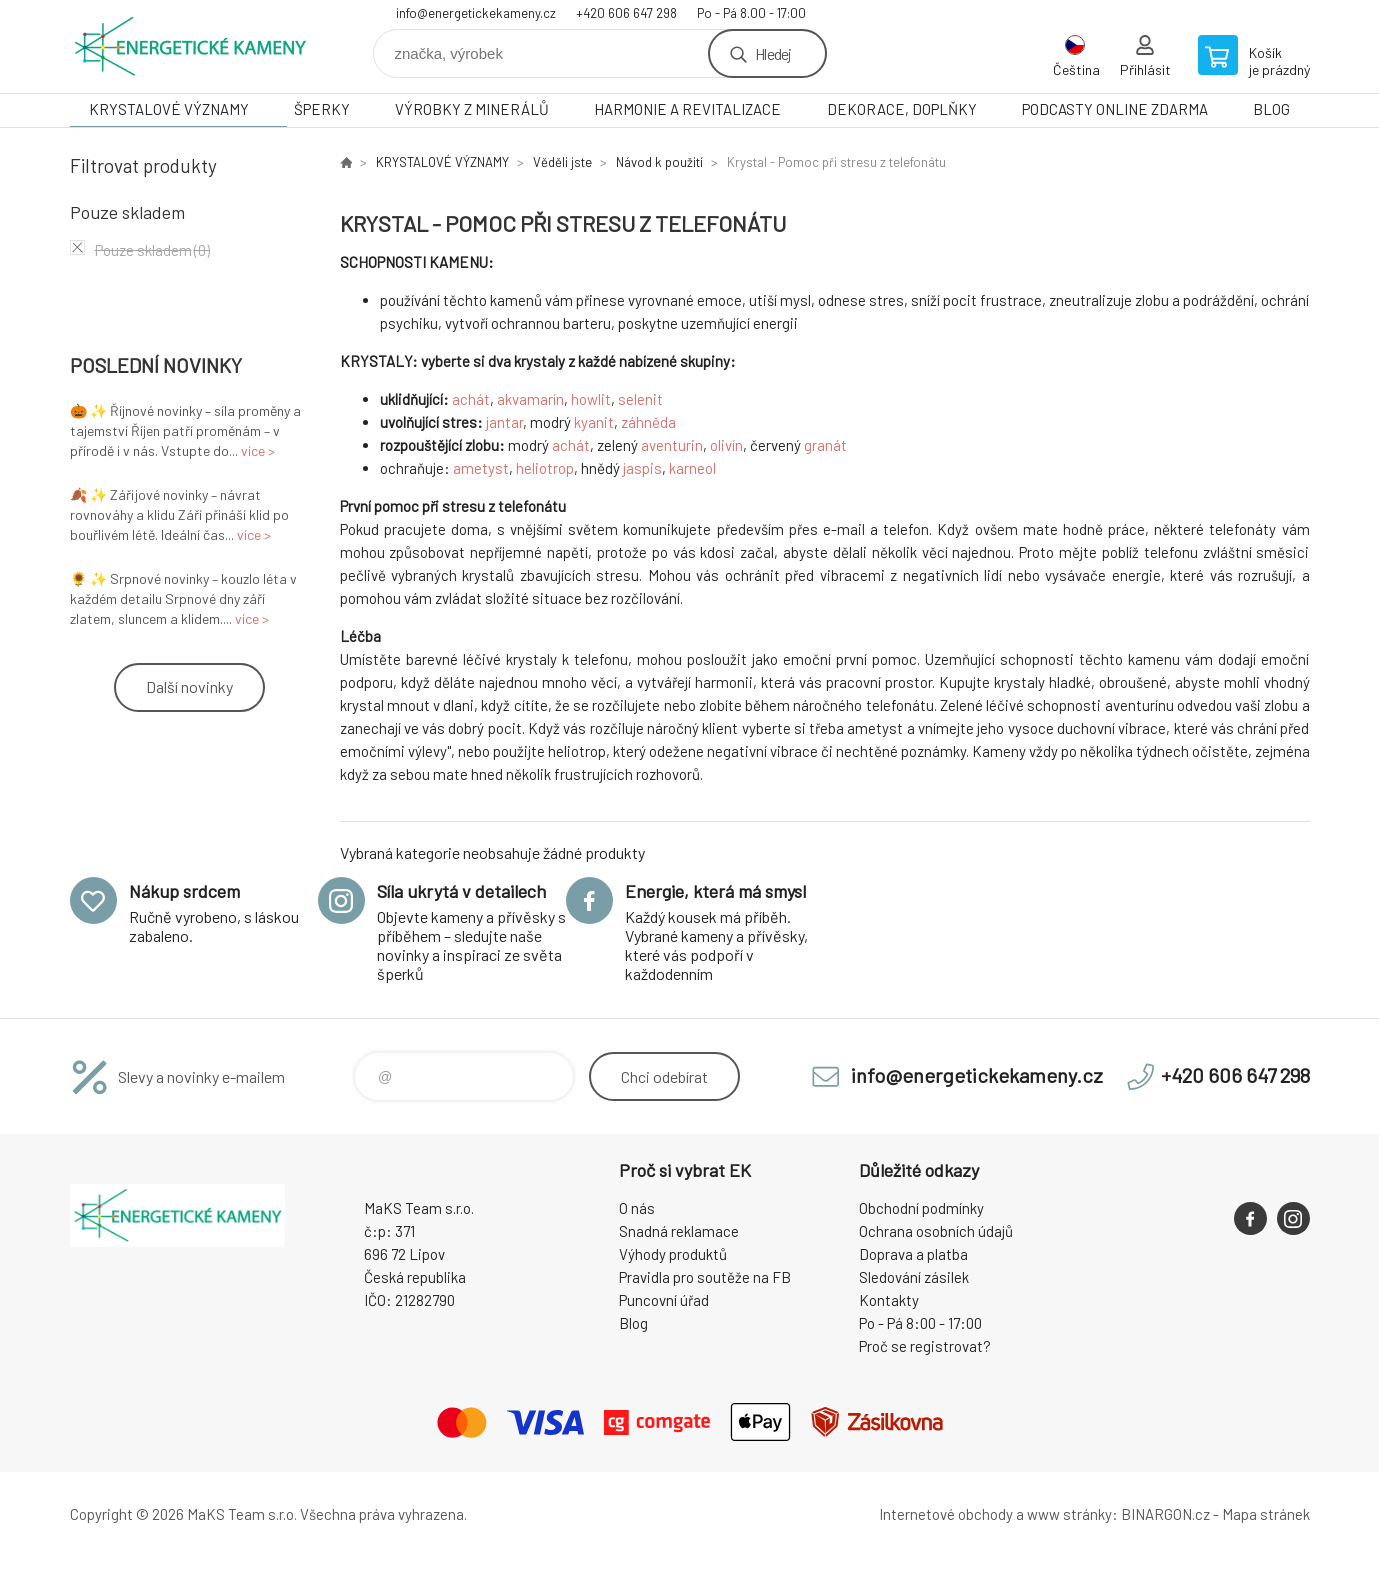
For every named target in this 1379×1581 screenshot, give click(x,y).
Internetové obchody (946, 1514)
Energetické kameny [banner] (190, 46)
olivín (726, 445)
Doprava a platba (913, 1254)
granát (825, 445)
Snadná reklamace (679, 1231)
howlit (591, 399)
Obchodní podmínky (921, 1208)
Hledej (773, 53)
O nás (637, 1208)
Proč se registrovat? (925, 1346)
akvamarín (530, 399)
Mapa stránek (1266, 1514)
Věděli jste (562, 162)
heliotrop (545, 468)
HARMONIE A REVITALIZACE (687, 109)
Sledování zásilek (914, 1277)
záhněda (648, 422)
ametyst (481, 468)
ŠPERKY (322, 109)
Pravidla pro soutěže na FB (705, 1277)
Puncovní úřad (664, 1300)
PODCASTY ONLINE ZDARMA (1115, 109)
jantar (504, 422)
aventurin (672, 445)
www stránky (1069, 1514)
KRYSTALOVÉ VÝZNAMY (169, 109)
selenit (640, 399)
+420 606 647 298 (626, 13)
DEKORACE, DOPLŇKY (902, 109)
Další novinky (189, 686)
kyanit (594, 422)
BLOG (1271, 109)
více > (258, 450)
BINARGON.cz (1165, 1514)
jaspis (642, 468)
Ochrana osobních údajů (936, 1231)
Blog (633, 1323)
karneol (692, 468)
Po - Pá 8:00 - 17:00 (920, 1323)
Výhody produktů (673, 1254)
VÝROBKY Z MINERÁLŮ (472, 109)
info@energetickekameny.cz (476, 13)
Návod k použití (659, 162)
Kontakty (889, 1300)
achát (471, 399)
